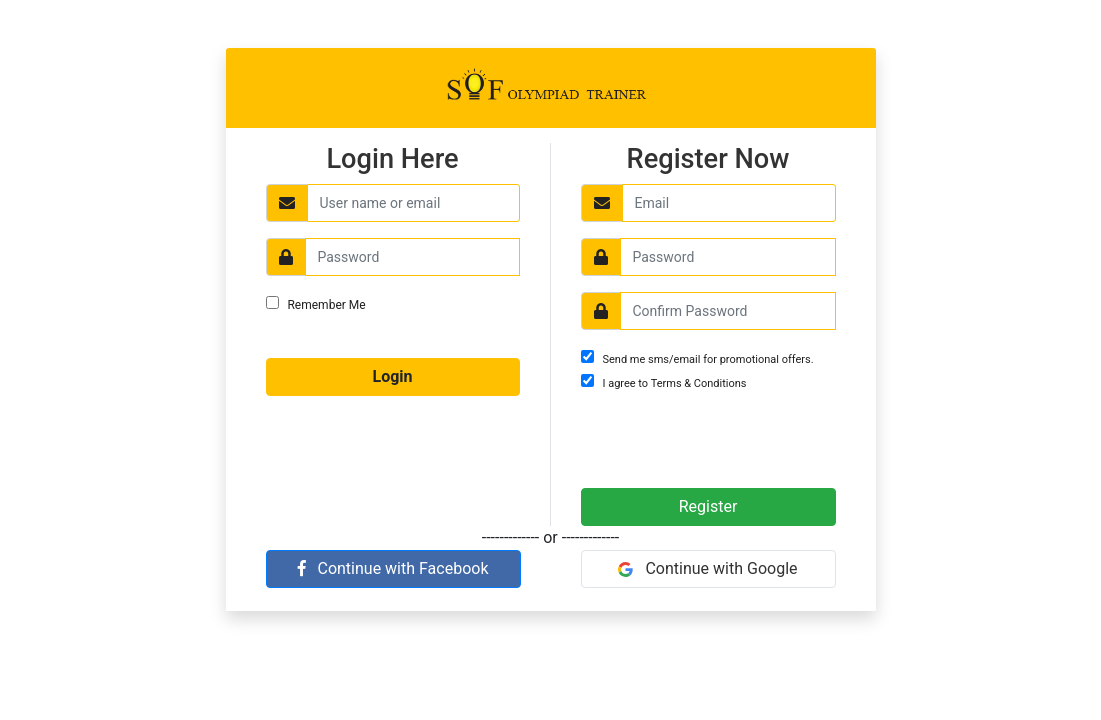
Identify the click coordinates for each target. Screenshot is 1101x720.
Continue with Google (707, 568)
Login (392, 376)
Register (708, 506)
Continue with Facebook (393, 568)
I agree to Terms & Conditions (674, 383)
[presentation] (698, 440)
